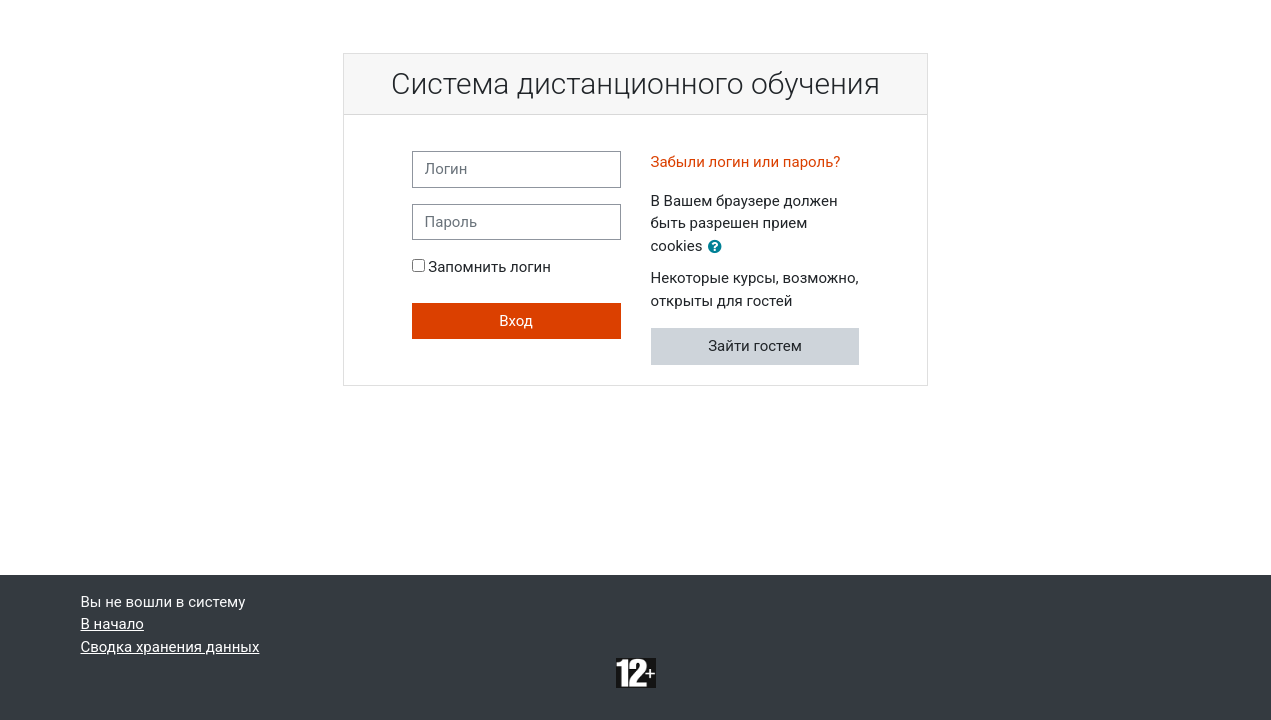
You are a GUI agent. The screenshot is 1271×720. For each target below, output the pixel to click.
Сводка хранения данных (170, 647)
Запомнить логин (489, 267)
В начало (112, 624)
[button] (719, 247)
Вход (516, 321)
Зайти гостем (755, 346)
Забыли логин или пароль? (746, 162)
